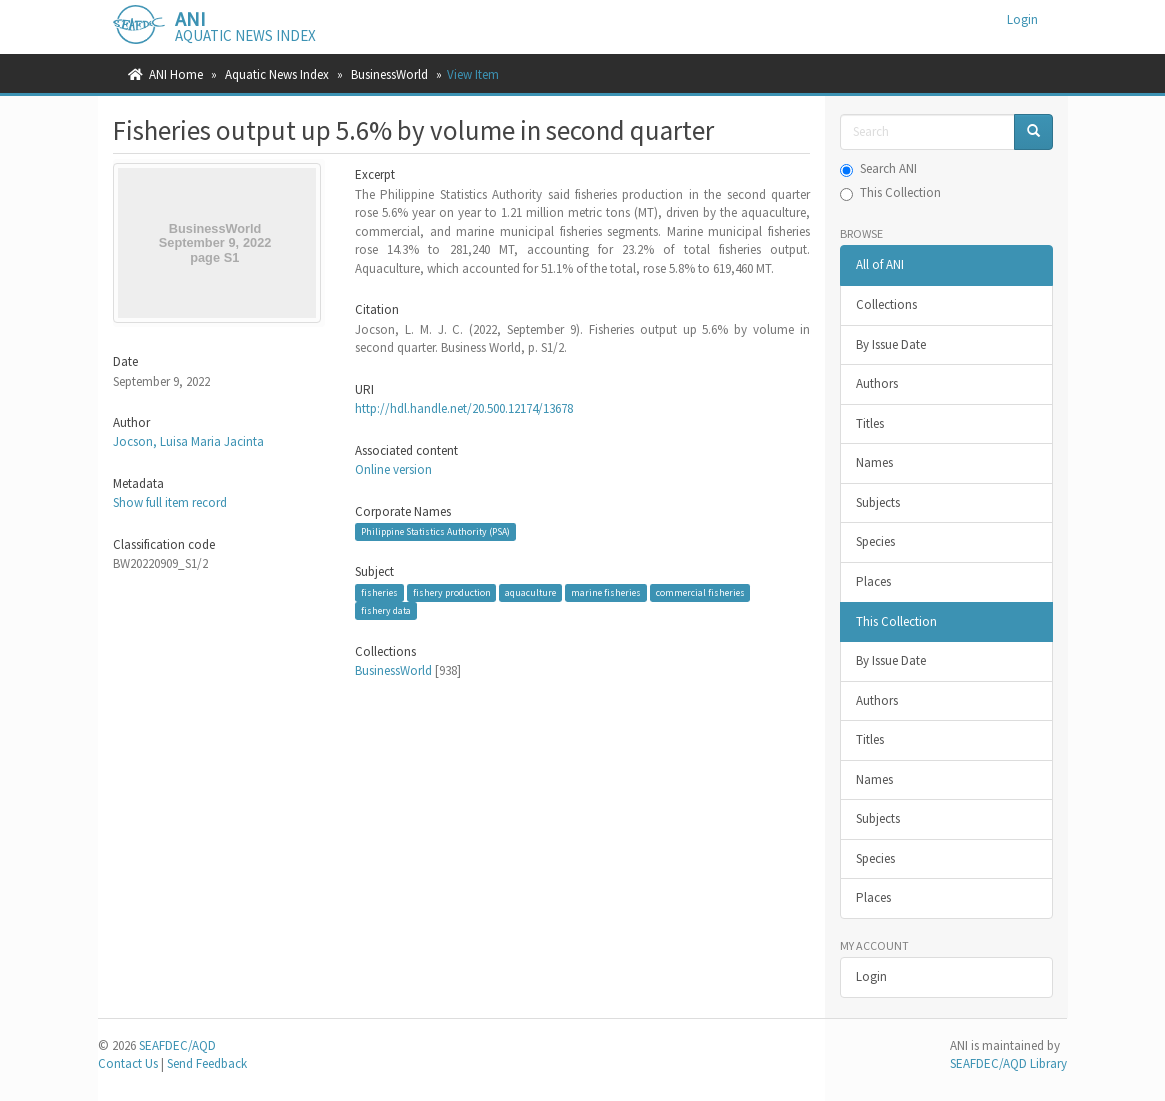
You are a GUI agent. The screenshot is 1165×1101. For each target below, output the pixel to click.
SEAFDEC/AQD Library (1008, 1063)
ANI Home (176, 74)
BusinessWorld (389, 74)
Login (871, 976)
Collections (886, 304)
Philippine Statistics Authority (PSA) (435, 531)
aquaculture (530, 592)
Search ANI (878, 168)
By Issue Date (891, 344)
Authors (877, 383)
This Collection (890, 192)
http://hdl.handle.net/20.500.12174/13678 (464, 408)
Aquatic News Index (277, 74)
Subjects (878, 502)
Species (875, 541)
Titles (870, 423)
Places (873, 581)
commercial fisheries (700, 592)
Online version (393, 469)
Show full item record (170, 502)
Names (874, 462)
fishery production (452, 592)
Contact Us (128, 1063)
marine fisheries (606, 592)
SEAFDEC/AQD (177, 1045)
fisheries (379, 592)
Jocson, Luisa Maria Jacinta (188, 441)
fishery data (386, 610)
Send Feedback (207, 1063)
